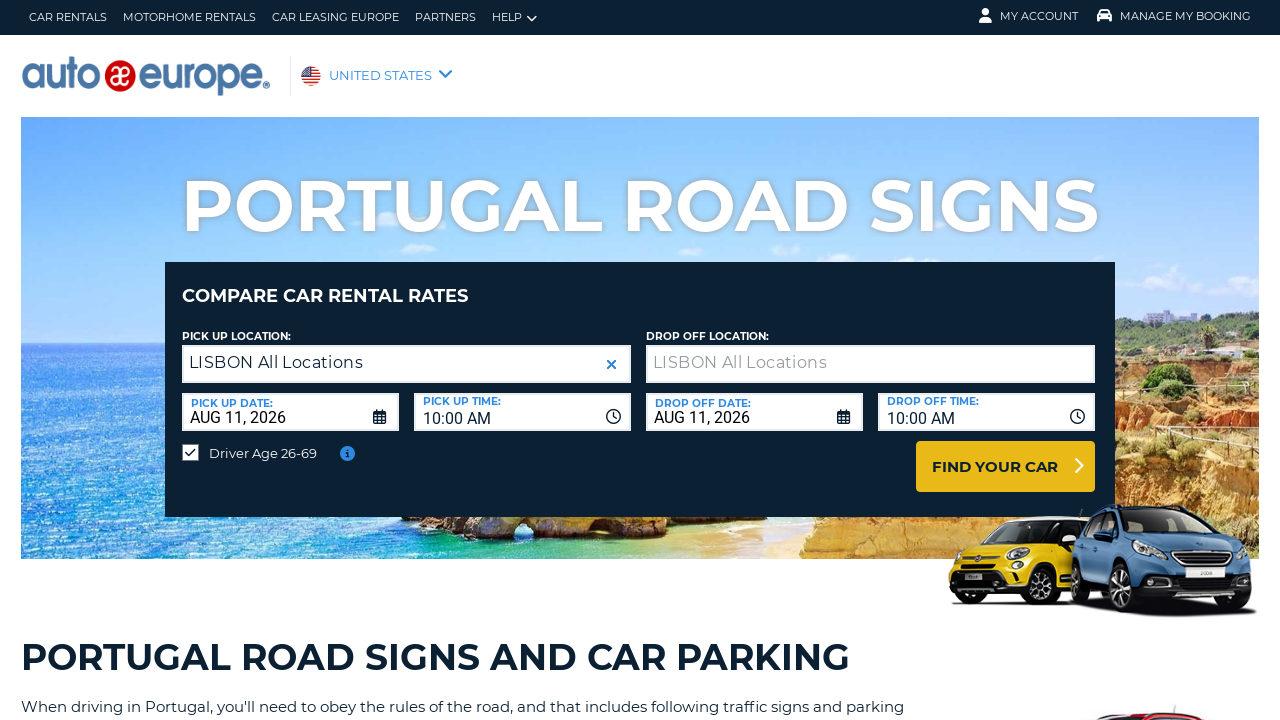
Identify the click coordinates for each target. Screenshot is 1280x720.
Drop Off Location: (707, 321)
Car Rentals (68, 17)
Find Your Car (995, 451)
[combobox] (522, 397)
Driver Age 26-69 (263, 438)
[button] (611, 349)
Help (514, 17)
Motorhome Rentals (189, 17)
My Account (1028, 16)
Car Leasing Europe (335, 17)
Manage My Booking (1174, 16)
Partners (445, 17)
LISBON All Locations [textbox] (276, 347)
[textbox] (870, 349)
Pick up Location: (236, 321)
